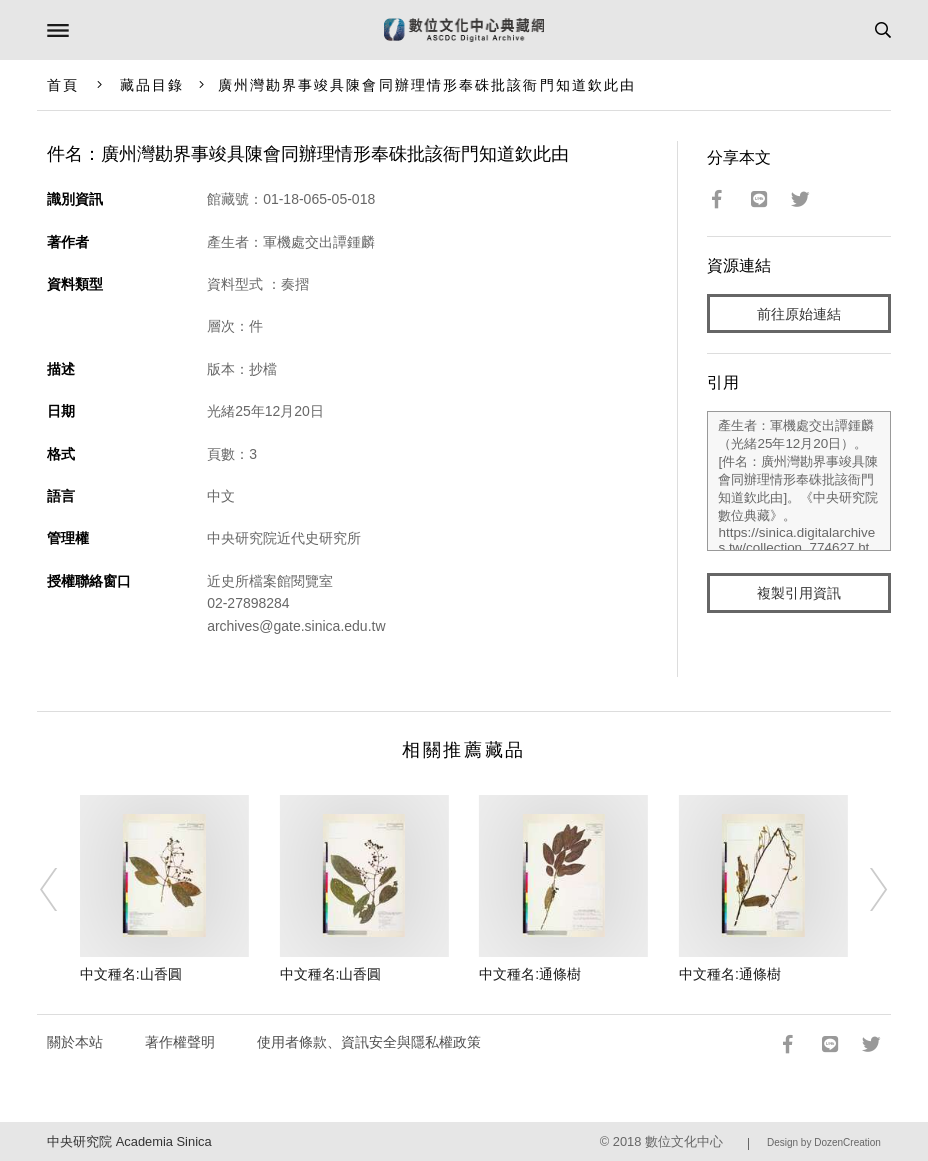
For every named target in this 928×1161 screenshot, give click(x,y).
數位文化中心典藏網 (464, 30)
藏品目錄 (152, 85)
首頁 (63, 85)
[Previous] (62, 889)
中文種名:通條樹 (530, 974)
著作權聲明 (180, 1042)
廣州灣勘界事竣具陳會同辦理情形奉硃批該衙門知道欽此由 (427, 85)
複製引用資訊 (799, 593)
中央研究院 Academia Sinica (129, 1141)
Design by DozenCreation (824, 1142)
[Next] (866, 889)
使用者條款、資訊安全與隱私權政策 (369, 1042)
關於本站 (75, 1042)
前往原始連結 (799, 314)
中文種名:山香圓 (131, 974)
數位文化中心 (684, 1141)
